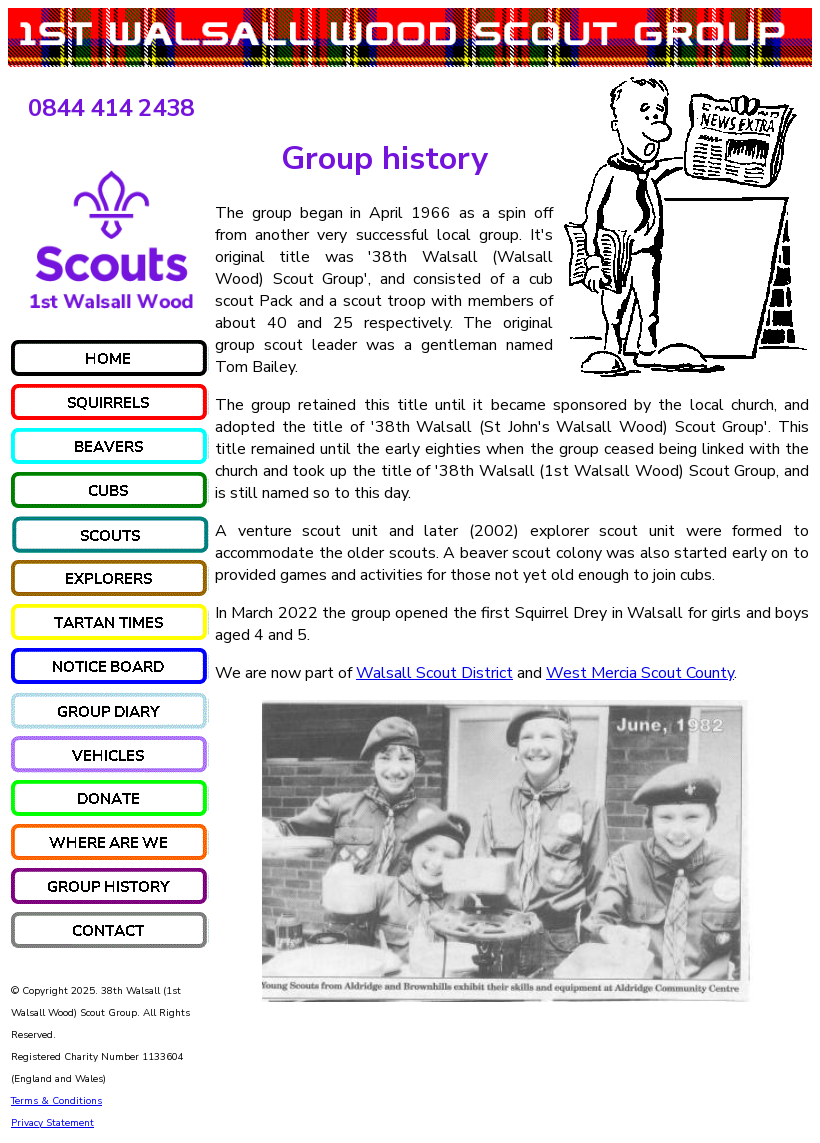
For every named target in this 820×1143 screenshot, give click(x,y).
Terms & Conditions (56, 1101)
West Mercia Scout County (640, 673)
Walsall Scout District (434, 673)
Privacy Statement (52, 1123)
